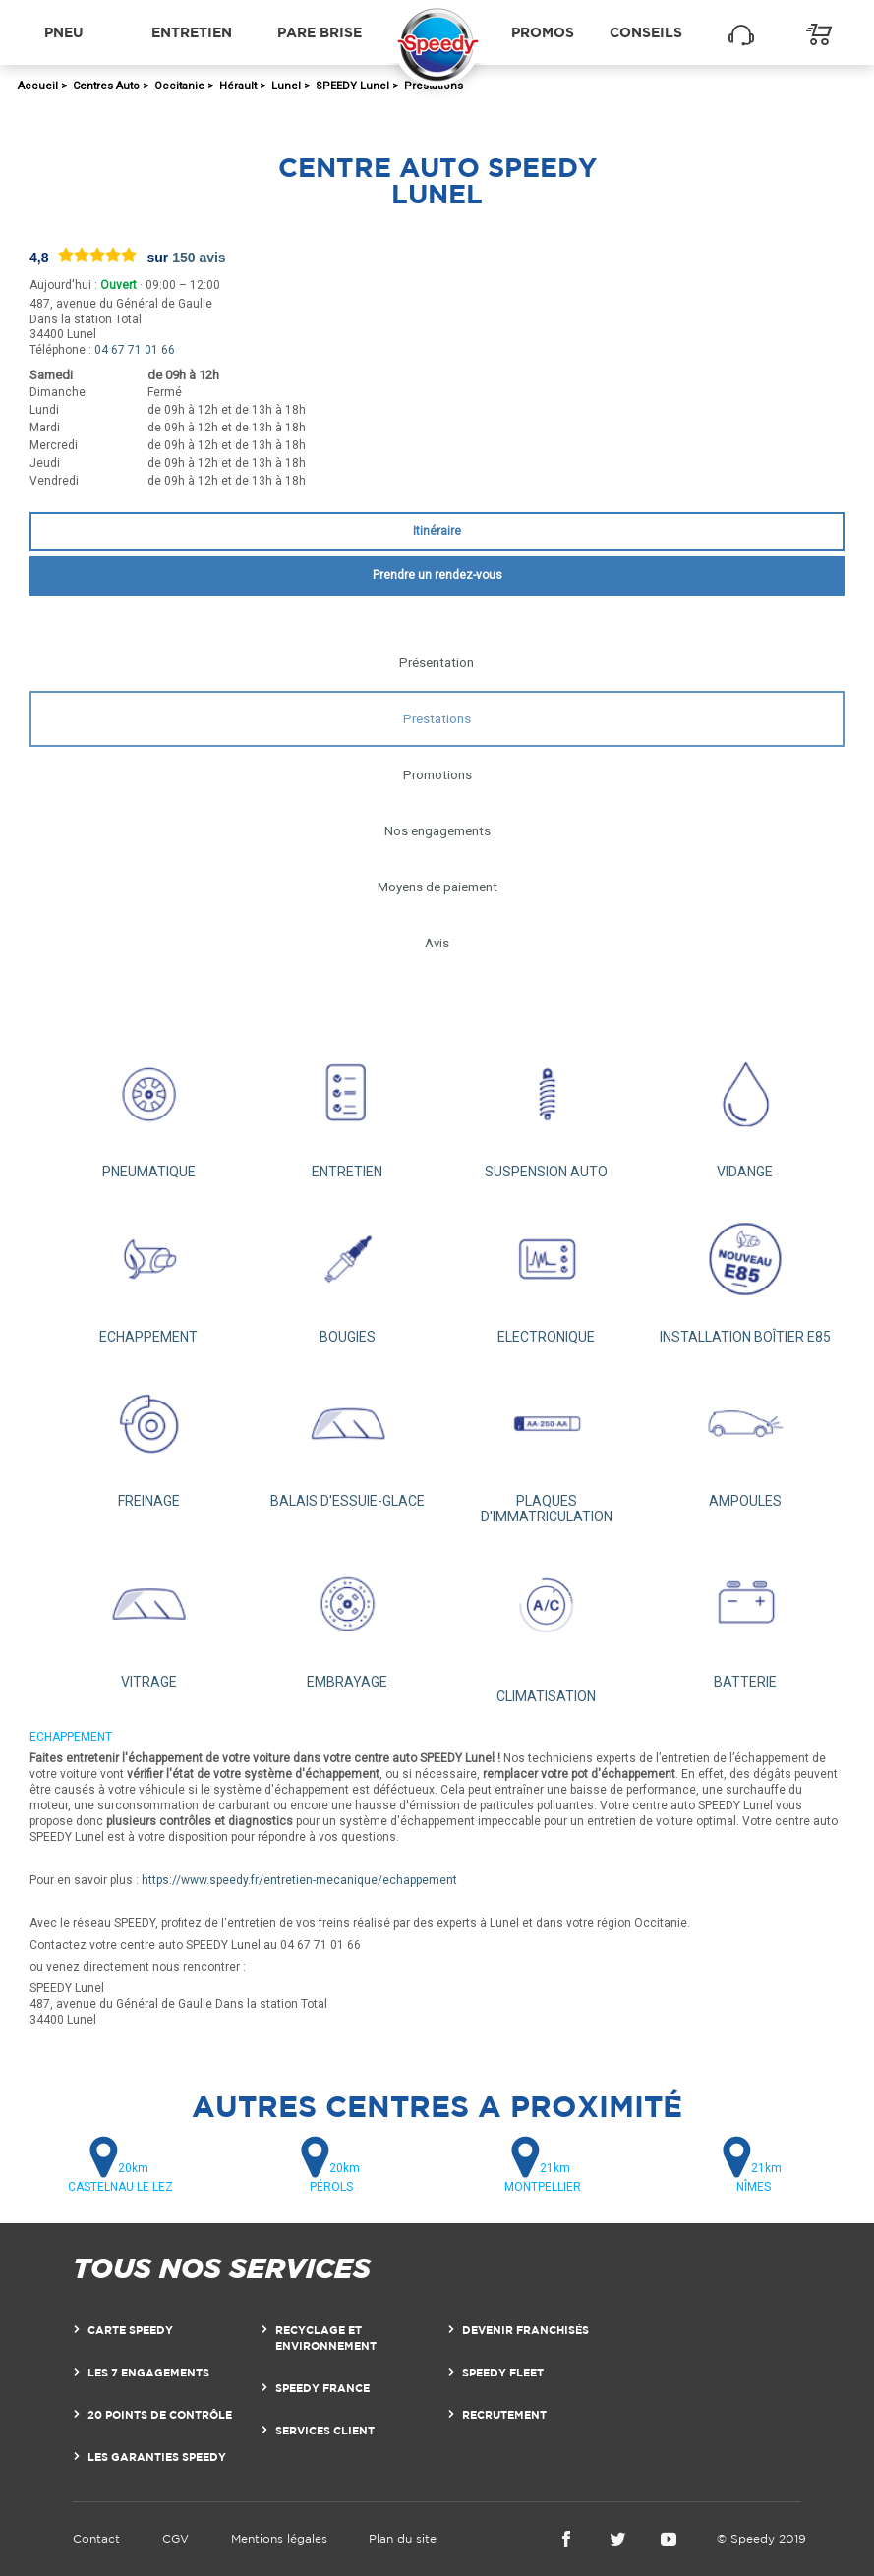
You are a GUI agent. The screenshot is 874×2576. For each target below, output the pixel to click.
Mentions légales (279, 2538)
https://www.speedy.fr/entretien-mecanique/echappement (299, 1880)
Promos (542, 32)
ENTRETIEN (347, 1107)
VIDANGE (745, 1107)
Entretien (191, 32)
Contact (96, 2538)
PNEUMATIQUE (148, 1107)
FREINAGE (148, 1437)
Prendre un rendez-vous (437, 575)
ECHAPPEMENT (148, 1272)
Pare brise (319, 32)
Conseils (646, 32)
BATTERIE (745, 1616)
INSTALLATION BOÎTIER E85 (745, 1272)
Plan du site (403, 2538)
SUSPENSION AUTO (546, 1107)
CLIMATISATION (546, 1624)
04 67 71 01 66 (134, 350)
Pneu (64, 32)
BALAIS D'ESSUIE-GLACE (347, 1437)
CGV (175, 2538)
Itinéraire (437, 531)
